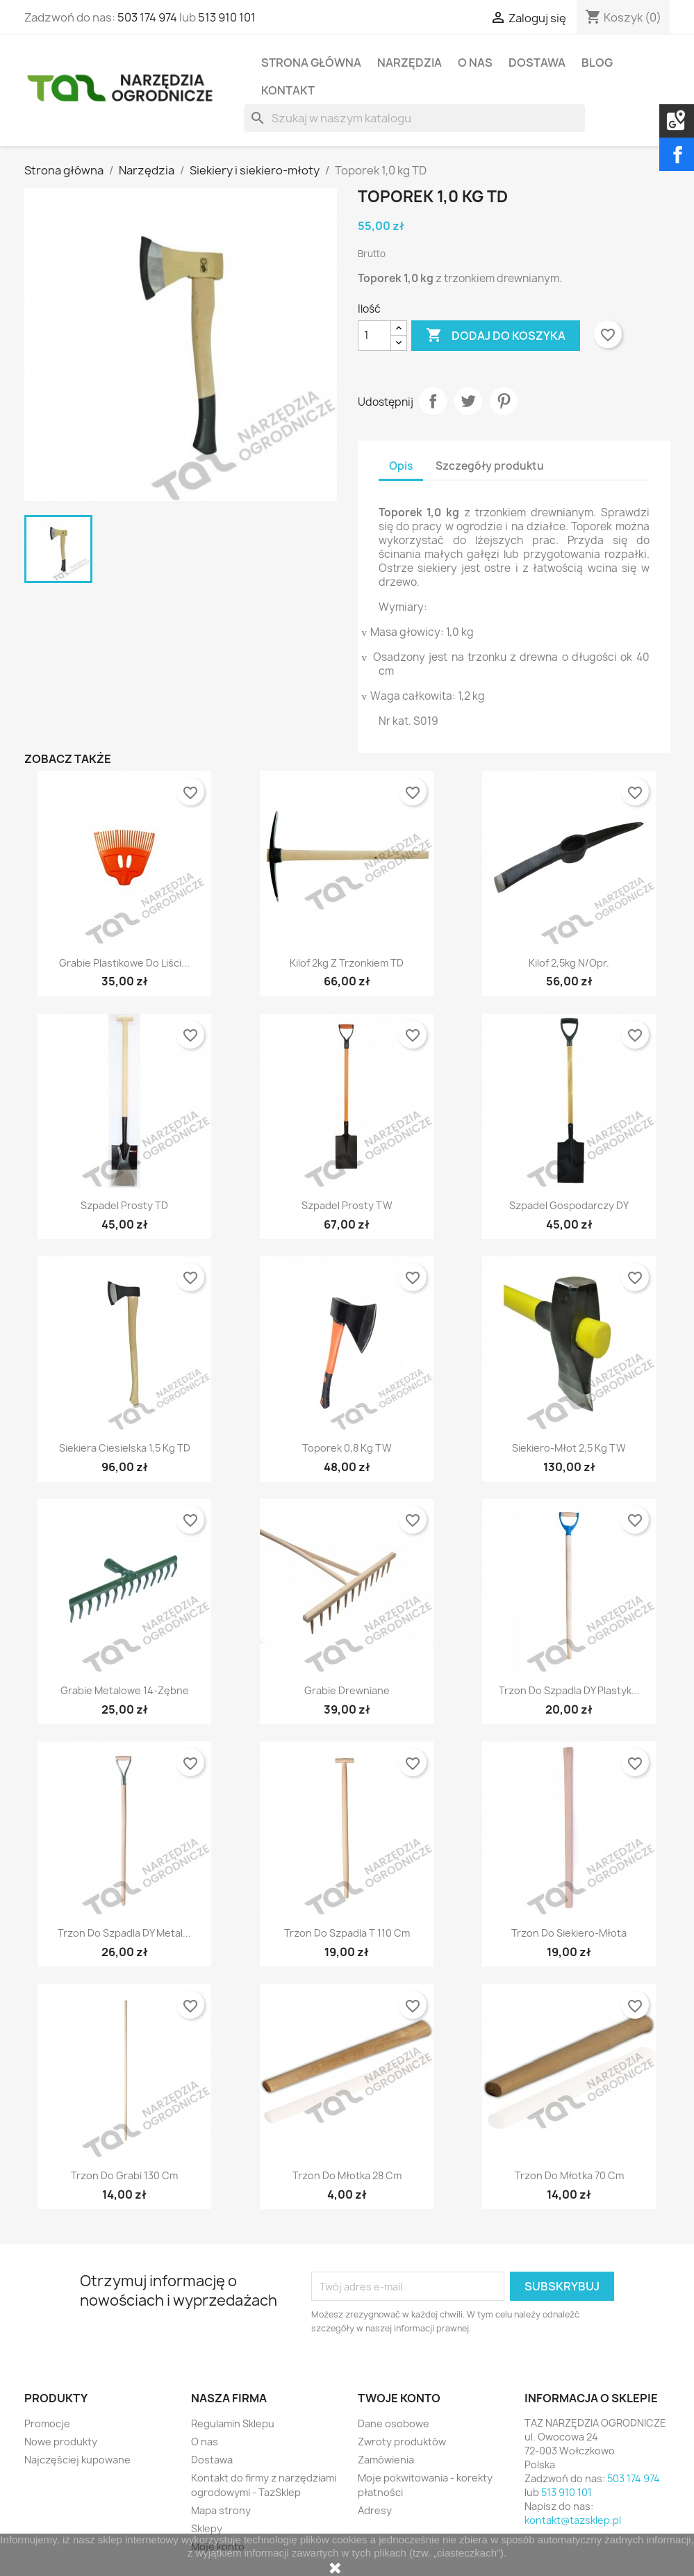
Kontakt (288, 90)
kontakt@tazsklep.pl (572, 2520)
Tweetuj (468, 401)
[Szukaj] (414, 118)
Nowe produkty (60, 2441)
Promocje (47, 2423)
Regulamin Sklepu (232, 2423)
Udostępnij (433, 401)
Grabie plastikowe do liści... (124, 962)
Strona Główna (311, 62)
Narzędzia (409, 62)
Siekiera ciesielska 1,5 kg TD (124, 1447)
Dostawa (537, 62)
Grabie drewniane (347, 1690)
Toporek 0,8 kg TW (347, 1447)
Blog (597, 62)
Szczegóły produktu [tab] (490, 466)
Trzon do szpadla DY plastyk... (569, 1690)
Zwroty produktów (402, 2441)
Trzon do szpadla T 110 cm (347, 1932)
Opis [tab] (401, 466)
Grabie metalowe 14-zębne (124, 1690)
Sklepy (206, 2528)
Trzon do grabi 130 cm (124, 2175)
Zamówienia (386, 2459)
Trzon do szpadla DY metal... (124, 1932)
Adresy (375, 2510)
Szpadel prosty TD (124, 1205)
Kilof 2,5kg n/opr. (569, 962)
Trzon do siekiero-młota (569, 1932)
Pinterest (504, 401)
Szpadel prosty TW (347, 1205)
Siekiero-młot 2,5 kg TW (569, 1447)
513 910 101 (227, 17)
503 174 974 (147, 17)
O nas (475, 62)
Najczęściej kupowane (77, 2459)
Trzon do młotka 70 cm (569, 2175)
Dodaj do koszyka (495, 336)
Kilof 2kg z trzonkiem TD (347, 962)
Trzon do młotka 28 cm (347, 2175)
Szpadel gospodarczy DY (569, 1205)
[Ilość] (374, 335)
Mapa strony (221, 2510)
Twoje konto (399, 2398)
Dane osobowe (393, 2423)
